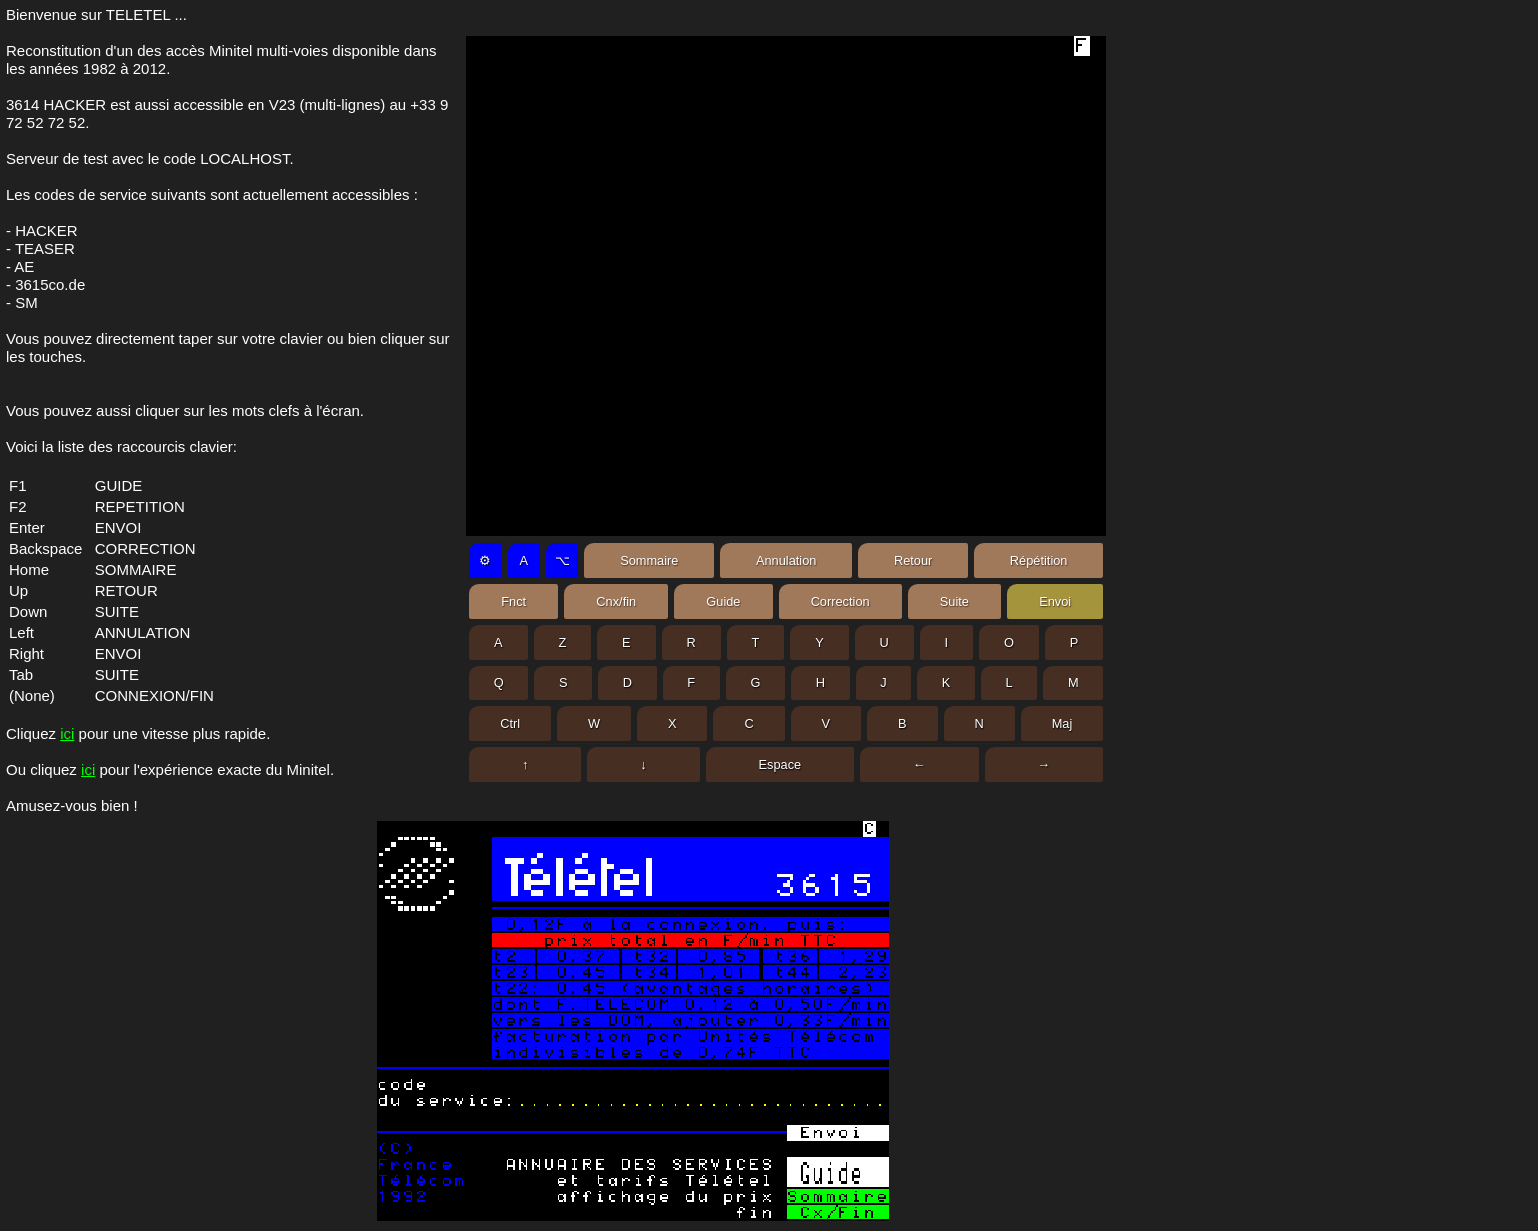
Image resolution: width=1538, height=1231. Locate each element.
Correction (840, 601)
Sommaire (649, 560)
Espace (779, 764)
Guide (723, 601)
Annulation (786, 560)
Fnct (513, 601)
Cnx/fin (616, 601)
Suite (954, 601)
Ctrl (510, 723)
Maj (1062, 723)
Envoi (1055, 601)
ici (67, 733)
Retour (913, 560)
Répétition (1039, 560)
